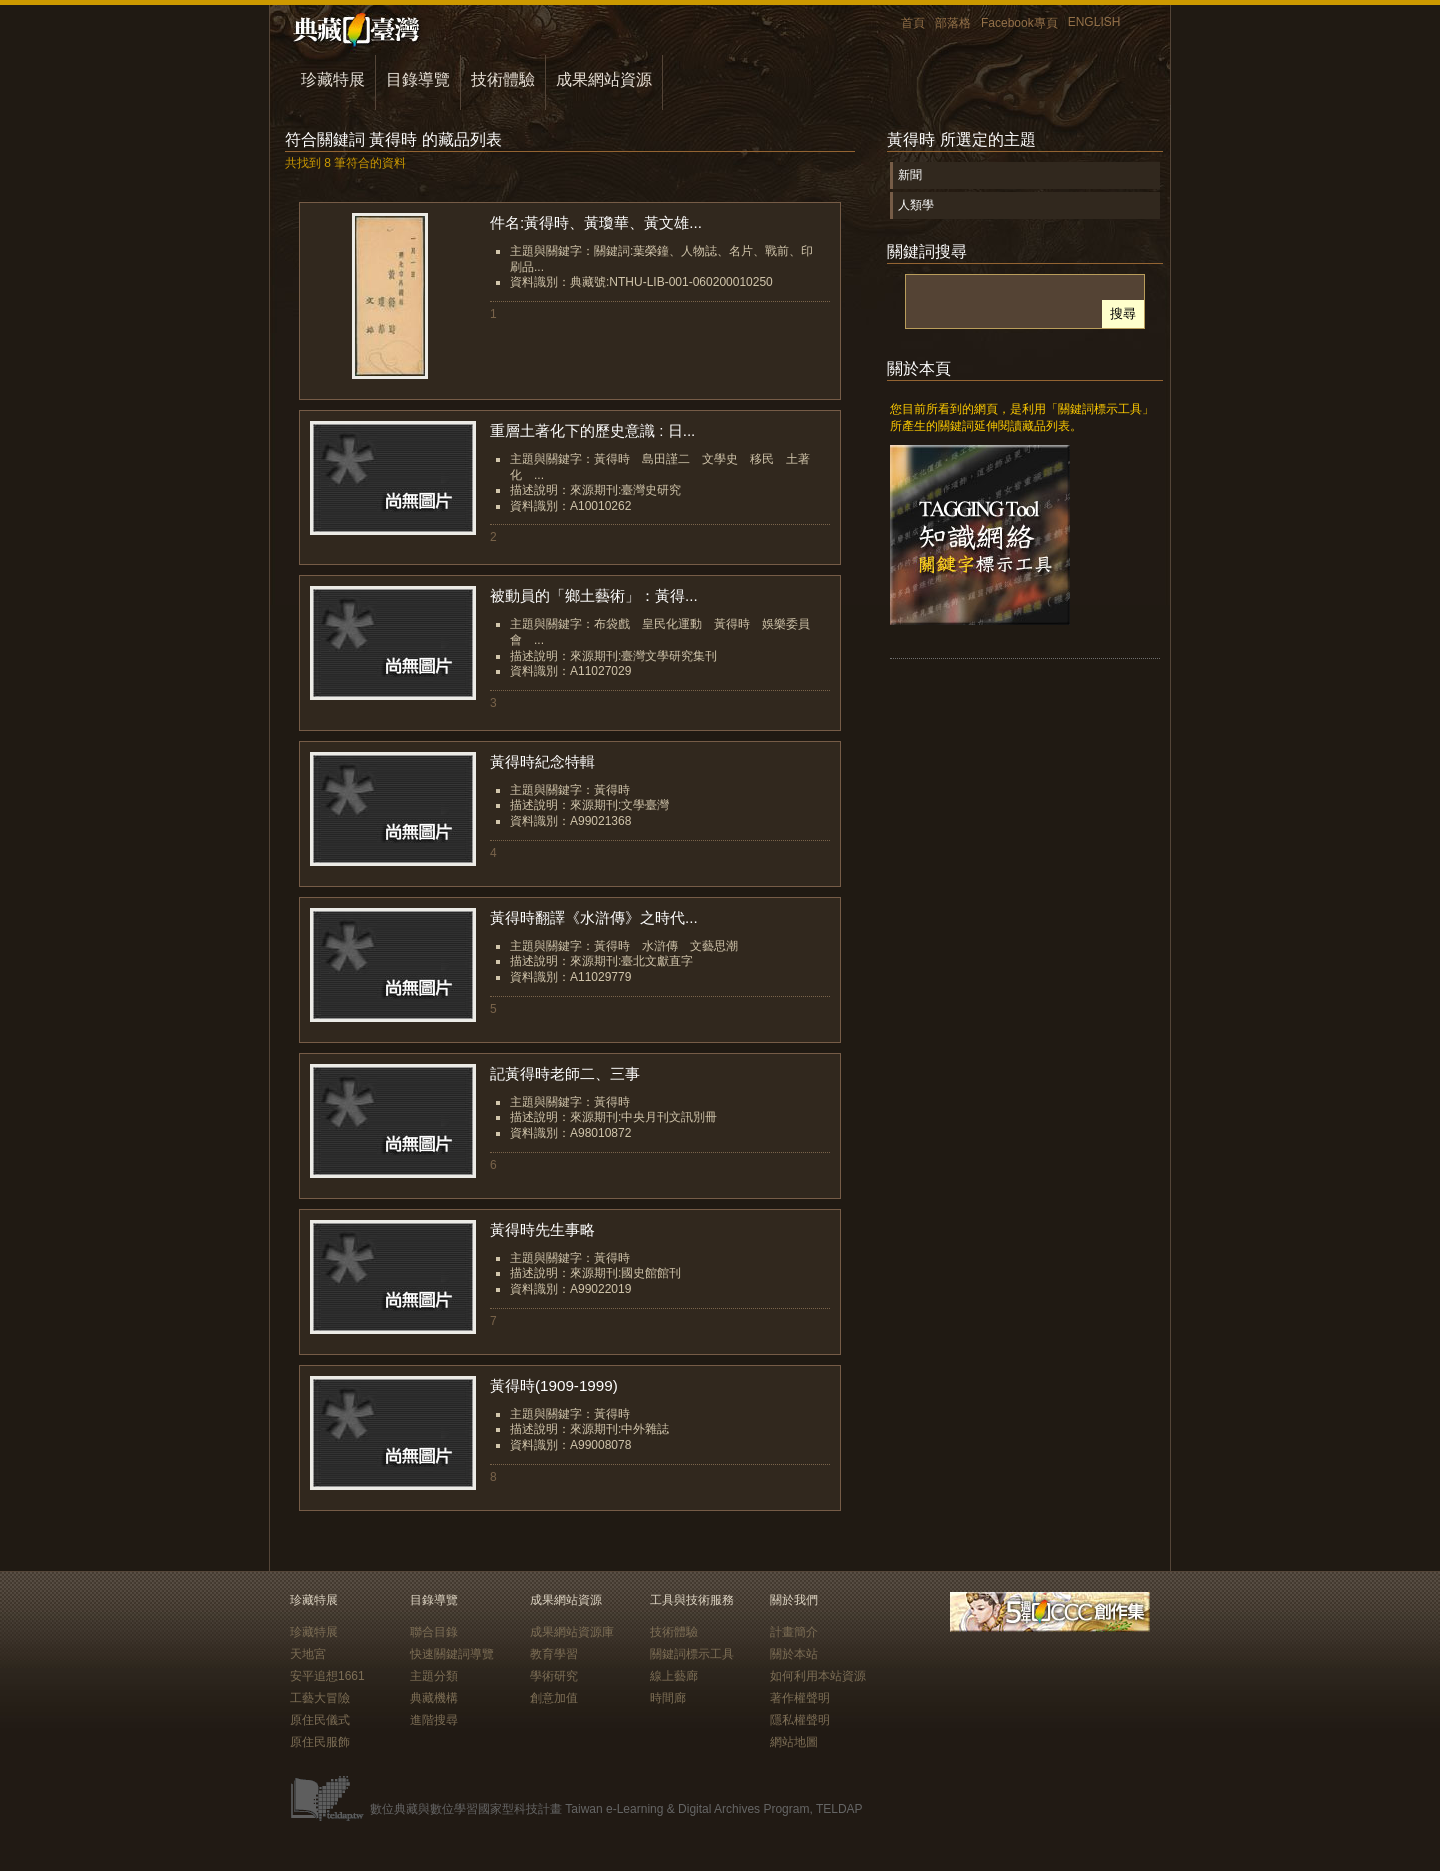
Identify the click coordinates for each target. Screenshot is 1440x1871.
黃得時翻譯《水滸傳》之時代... (594, 917)
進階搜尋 (434, 1720)
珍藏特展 (333, 79)
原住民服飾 (320, 1742)
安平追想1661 (327, 1676)
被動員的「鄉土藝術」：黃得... (594, 595)
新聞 (910, 175)
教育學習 (554, 1654)
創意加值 (554, 1698)
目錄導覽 (418, 79)
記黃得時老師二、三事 (565, 1073)
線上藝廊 (674, 1676)
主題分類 (434, 1676)
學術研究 (554, 1676)
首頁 (913, 23)
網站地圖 (794, 1742)
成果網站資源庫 (572, 1632)
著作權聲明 (800, 1698)
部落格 (953, 23)
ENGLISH (1094, 22)
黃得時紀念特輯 (542, 761)
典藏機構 (434, 1698)
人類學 (916, 205)
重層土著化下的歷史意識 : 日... (592, 430)
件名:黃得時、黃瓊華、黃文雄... (596, 222)
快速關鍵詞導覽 (452, 1654)
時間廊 (668, 1698)
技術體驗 (503, 79)
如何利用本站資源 (818, 1676)
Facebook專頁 (1019, 23)
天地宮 (308, 1654)
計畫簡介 (794, 1632)
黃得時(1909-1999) (554, 1385)
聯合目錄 (434, 1632)
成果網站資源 (604, 79)
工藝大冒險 (320, 1698)
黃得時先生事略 (542, 1229)
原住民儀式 (320, 1720)
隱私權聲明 (800, 1720)
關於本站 (794, 1654)
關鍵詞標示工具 (692, 1654)
